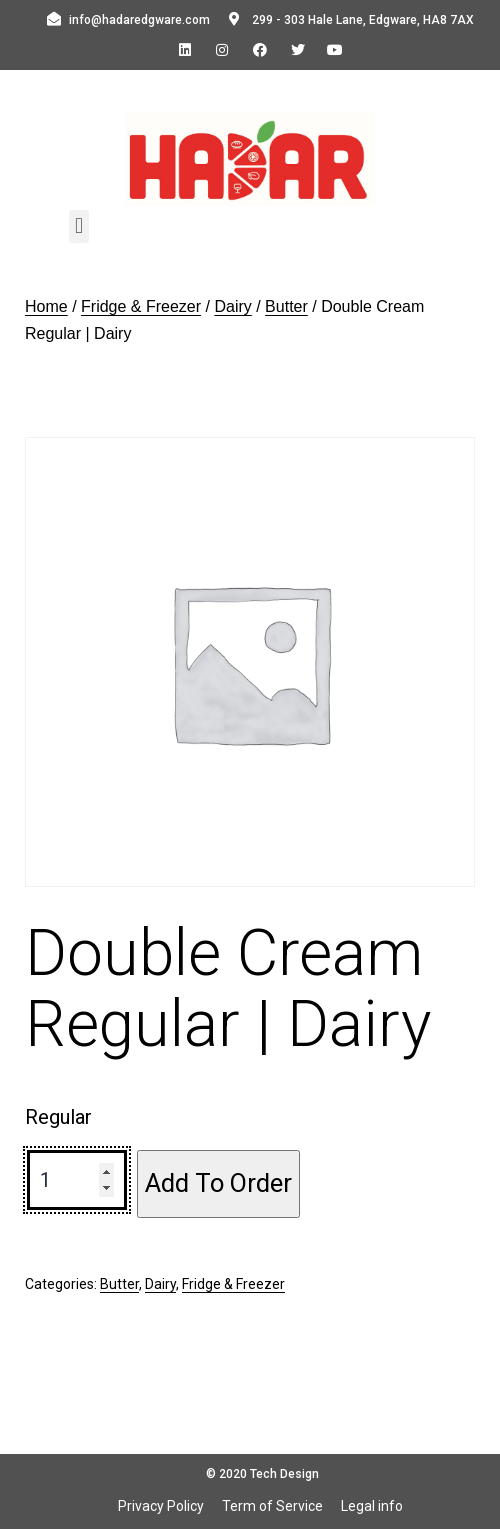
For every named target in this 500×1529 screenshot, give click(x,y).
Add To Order (218, 1183)
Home (46, 306)
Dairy (232, 306)
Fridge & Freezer (141, 306)
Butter (286, 306)
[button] (78, 226)
